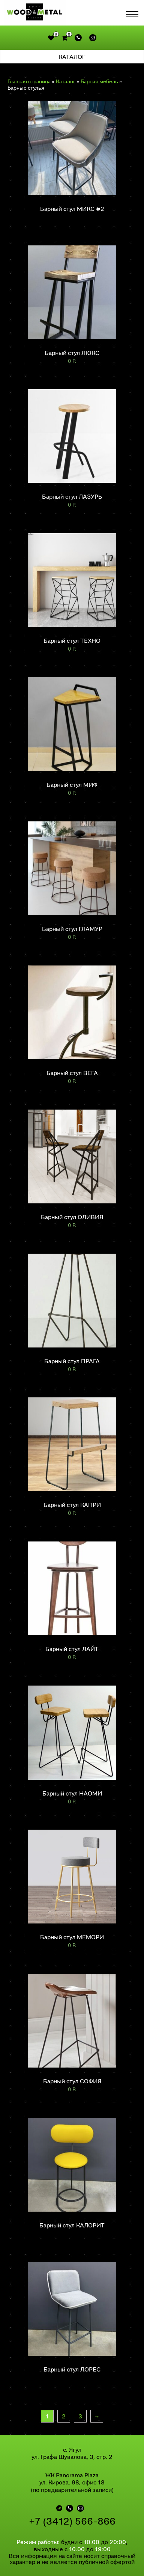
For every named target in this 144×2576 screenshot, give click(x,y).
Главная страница (29, 81)
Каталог (65, 81)
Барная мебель (99, 81)
